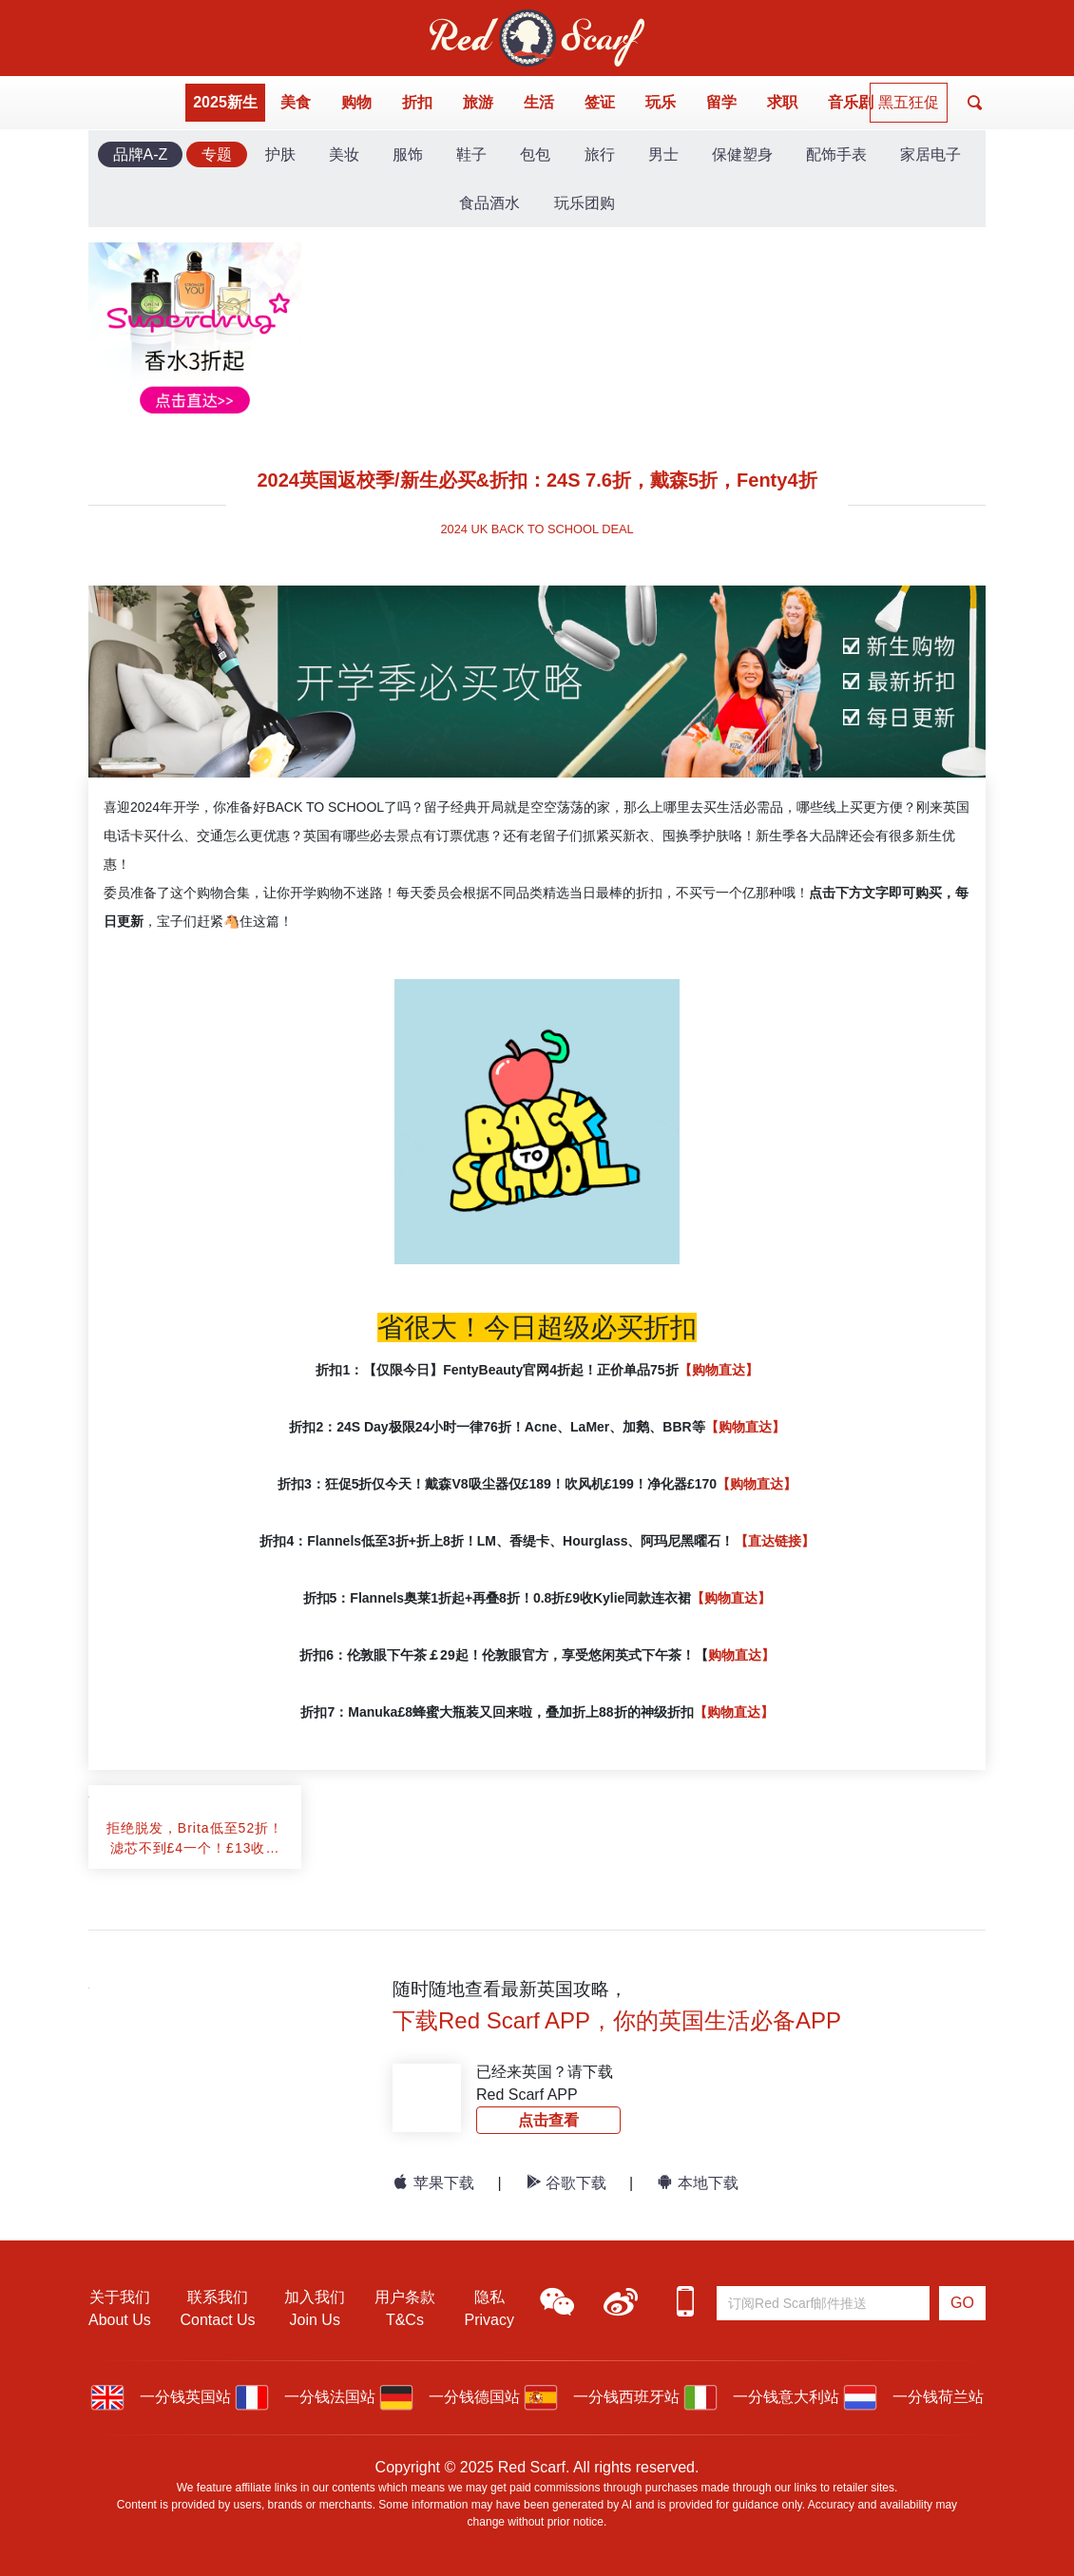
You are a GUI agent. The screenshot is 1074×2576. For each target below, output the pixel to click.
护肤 (280, 154)
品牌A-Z (140, 154)
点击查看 (548, 2120)
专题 (216, 154)
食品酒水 (489, 203)
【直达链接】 (775, 1540)
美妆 (344, 154)
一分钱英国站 (160, 2397)
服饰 (408, 154)
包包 (535, 154)
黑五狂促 (908, 102)
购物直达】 (741, 1655)
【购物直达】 (718, 1369)
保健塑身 (742, 154)
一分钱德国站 (449, 2397)
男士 (663, 154)
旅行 (600, 154)
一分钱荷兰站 (913, 2397)
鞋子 (471, 154)
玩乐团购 (584, 203)
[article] (194, 1796)
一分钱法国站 (305, 2397)
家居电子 (930, 154)
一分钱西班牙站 (602, 2397)
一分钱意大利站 (761, 2397)
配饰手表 (836, 154)
